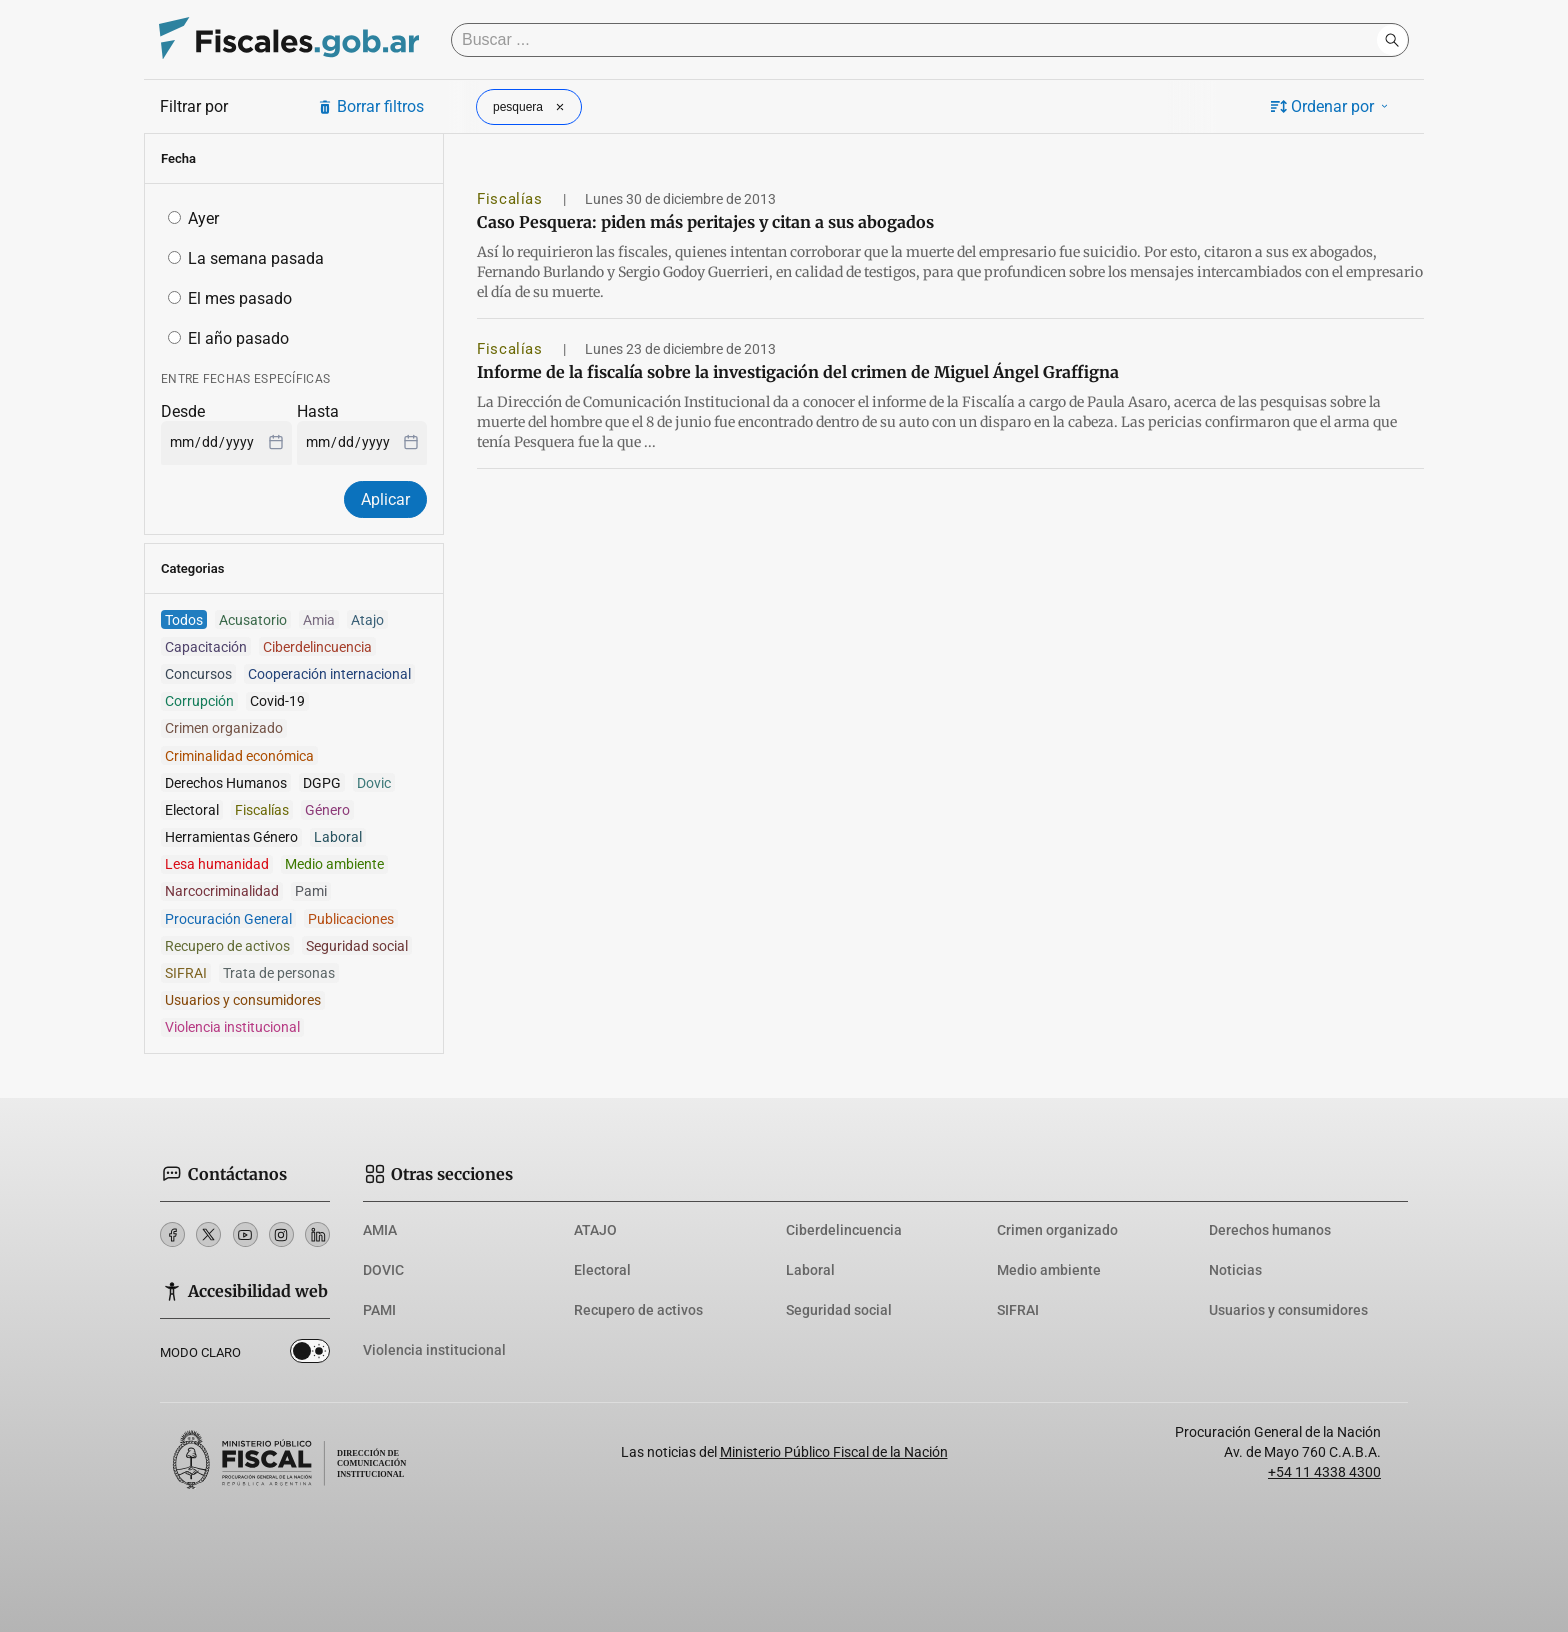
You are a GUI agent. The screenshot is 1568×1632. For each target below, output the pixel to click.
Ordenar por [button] (1331, 106)
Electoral (602, 1270)
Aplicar (385, 499)
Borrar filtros (370, 106)
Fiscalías (512, 199)
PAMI (379, 1310)
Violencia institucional (434, 1350)
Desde (183, 411)
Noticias (1235, 1270)
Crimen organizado (1057, 1230)
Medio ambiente (1049, 1270)
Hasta (318, 411)
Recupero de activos (638, 1310)
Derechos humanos (1270, 1230)
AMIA (380, 1230)
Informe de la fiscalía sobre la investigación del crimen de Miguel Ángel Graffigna (798, 372)
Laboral (810, 1270)
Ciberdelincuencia (844, 1230)
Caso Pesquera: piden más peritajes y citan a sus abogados (705, 222)
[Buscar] (919, 40)
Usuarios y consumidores (1288, 1310)
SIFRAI (1018, 1310)
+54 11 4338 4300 (1324, 1472)
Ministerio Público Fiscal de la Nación (834, 1452)
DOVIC (383, 1270)
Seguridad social (839, 1310)
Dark (310, 1355)
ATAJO (595, 1230)
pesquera (531, 107)
